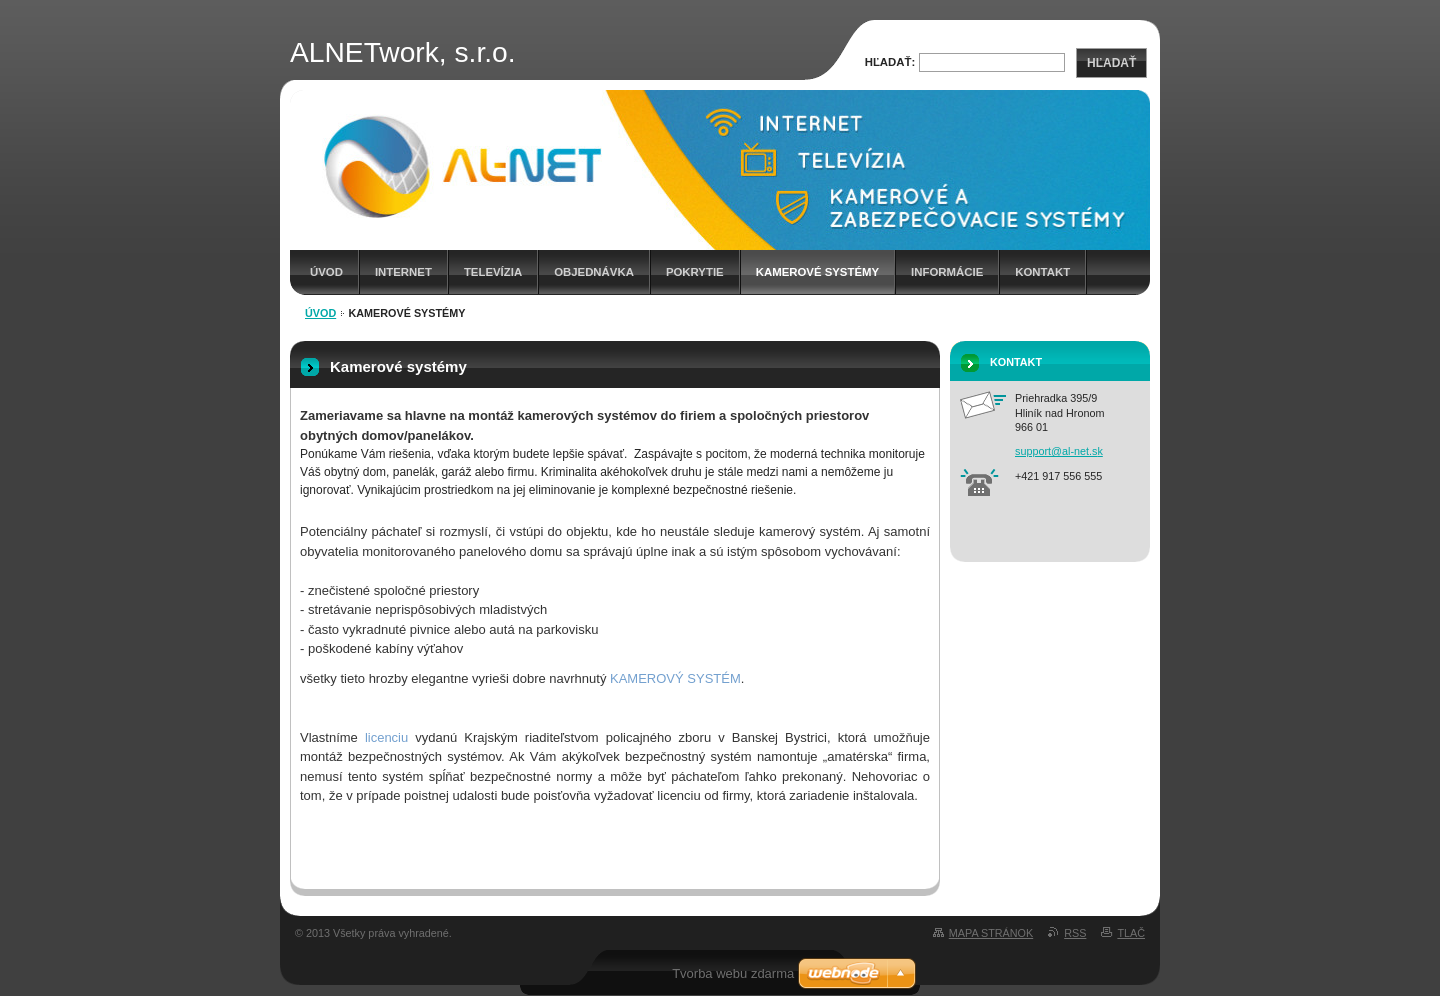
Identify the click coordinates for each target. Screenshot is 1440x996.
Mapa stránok (991, 933)
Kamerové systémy (817, 272)
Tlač (1131, 933)
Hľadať (1111, 63)
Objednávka (594, 272)
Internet (403, 272)
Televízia (493, 272)
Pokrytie (695, 272)
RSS (1075, 933)
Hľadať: (890, 62)
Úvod (326, 272)
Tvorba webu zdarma (733, 973)
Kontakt (1042, 272)
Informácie (947, 272)
